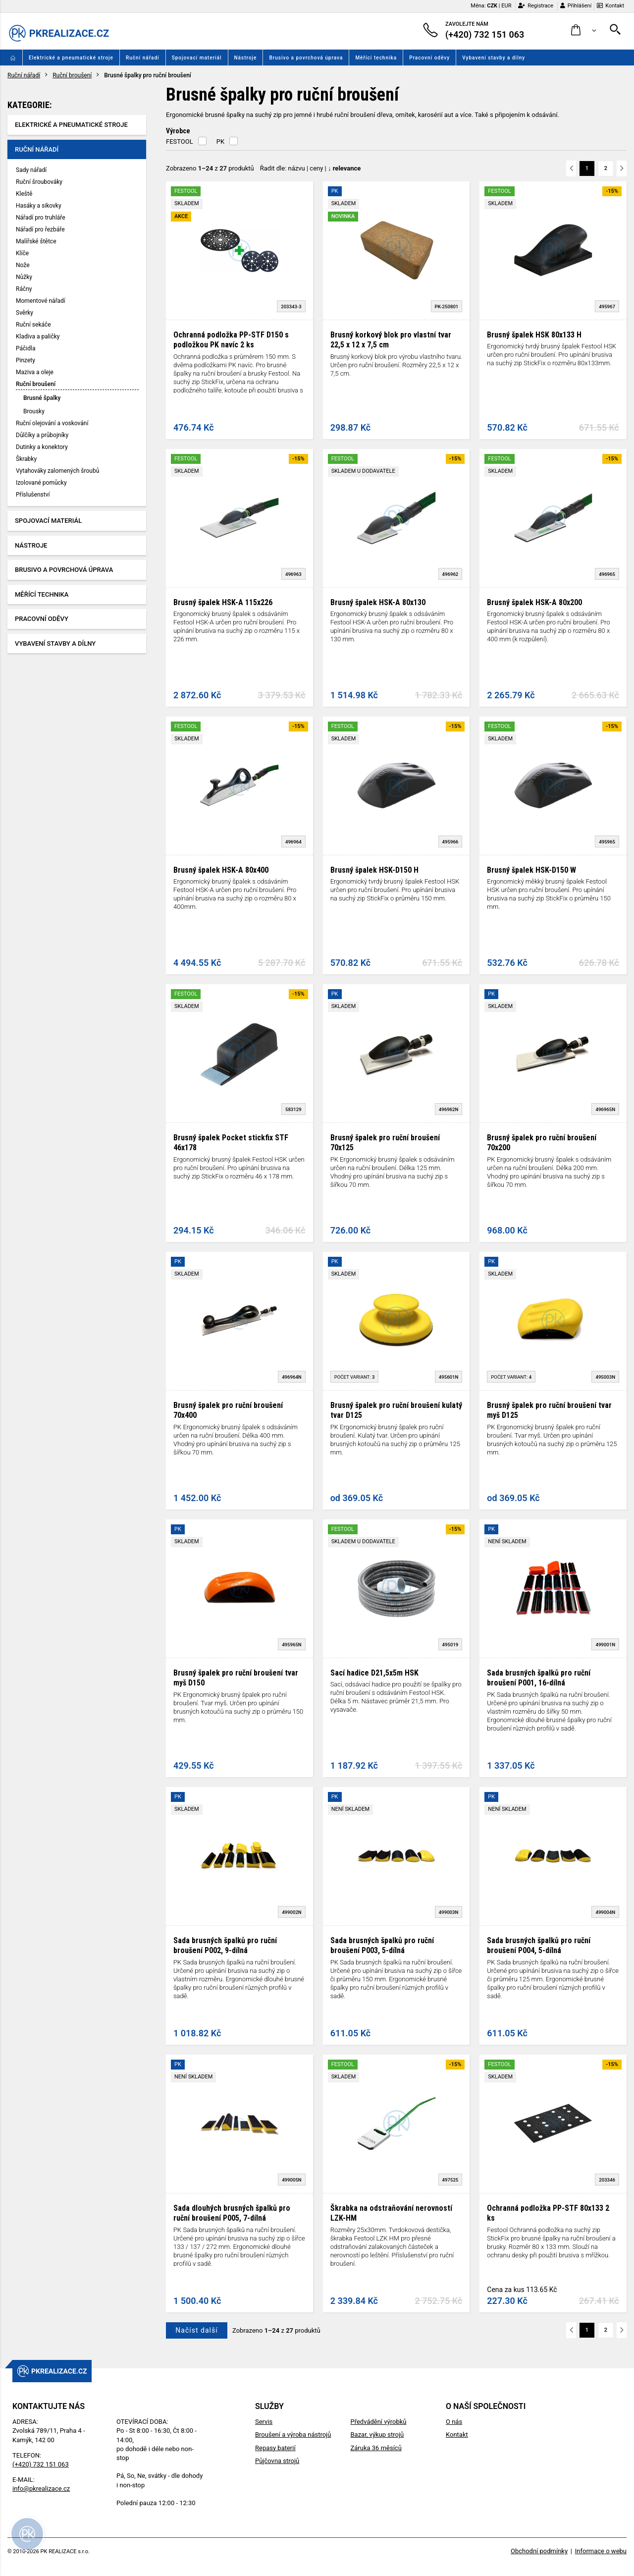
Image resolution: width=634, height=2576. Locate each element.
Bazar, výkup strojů (377, 2434)
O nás (454, 2421)
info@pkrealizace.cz (41, 2488)
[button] (584, 30)
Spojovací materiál (197, 57)
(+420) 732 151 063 (40, 2464)
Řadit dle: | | (310, 168)
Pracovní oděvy (429, 57)
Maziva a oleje (34, 372)
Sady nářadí (31, 170)
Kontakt (610, 5)
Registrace (535, 5)
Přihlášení (575, 5)
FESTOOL (179, 141)
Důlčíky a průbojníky (42, 435)
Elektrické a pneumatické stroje (71, 57)
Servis (263, 2421)
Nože (23, 265)
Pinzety (25, 360)
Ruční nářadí (142, 57)
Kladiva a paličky (38, 336)
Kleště (24, 193)
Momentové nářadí (40, 300)
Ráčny (24, 288)
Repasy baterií (275, 2448)
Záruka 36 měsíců (375, 2448)
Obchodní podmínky (539, 2551)
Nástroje (245, 57)
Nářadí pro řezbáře (40, 229)
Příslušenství (33, 494)
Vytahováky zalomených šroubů (57, 470)
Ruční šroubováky (39, 181)
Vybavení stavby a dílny (493, 57)
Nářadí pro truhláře (40, 217)
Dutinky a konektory (42, 447)
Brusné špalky (41, 397)
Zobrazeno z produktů (210, 168)
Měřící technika (376, 57)
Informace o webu (601, 2551)
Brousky (34, 411)
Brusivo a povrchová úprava (306, 57)
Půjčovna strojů (277, 2460)
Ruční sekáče (33, 324)
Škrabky (26, 458)
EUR (506, 5)
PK (220, 141)
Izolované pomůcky (41, 482)
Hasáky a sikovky (38, 205)
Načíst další (196, 2330)
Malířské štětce (36, 241)
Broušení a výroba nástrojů (293, 2434)
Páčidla (25, 348)
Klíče (22, 253)
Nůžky (24, 277)
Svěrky (24, 312)
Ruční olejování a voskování (52, 423)
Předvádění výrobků (378, 2421)
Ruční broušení (72, 75)
